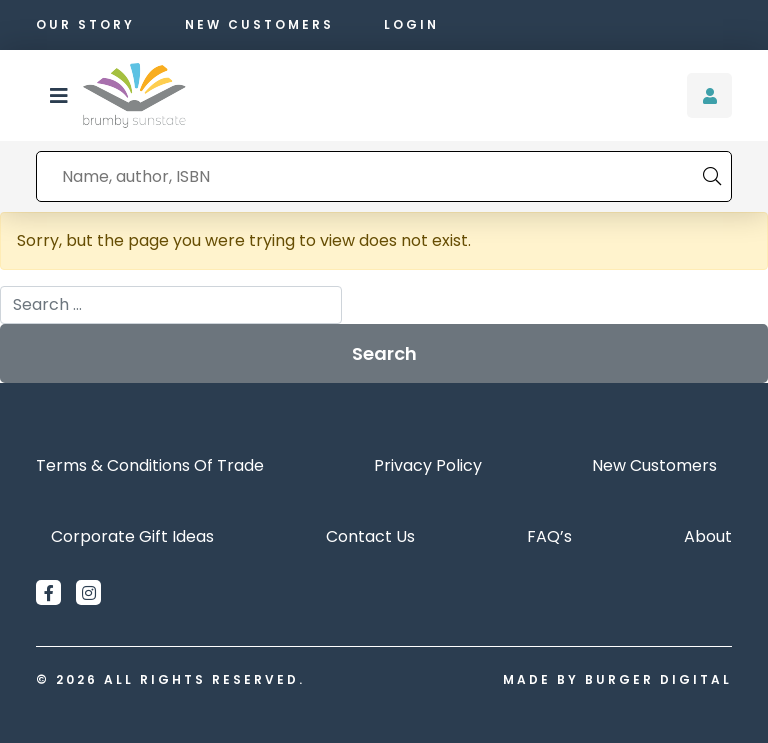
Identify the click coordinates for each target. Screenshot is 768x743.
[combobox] (370, 176)
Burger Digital (658, 679)
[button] (59, 96)
